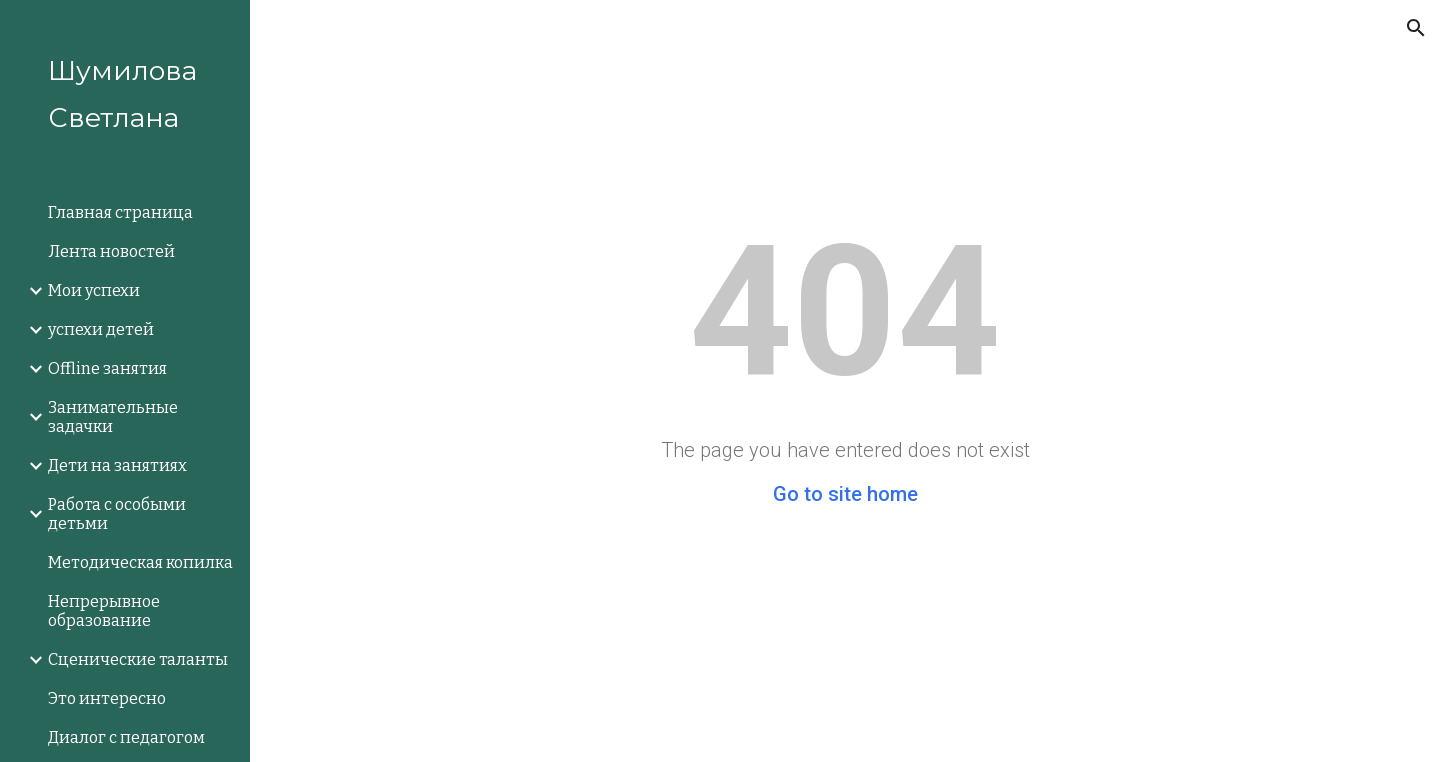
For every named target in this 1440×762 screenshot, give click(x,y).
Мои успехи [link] (94, 290)
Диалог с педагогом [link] (126, 737)
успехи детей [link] (101, 329)
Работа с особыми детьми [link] (117, 514)
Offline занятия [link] (107, 368)
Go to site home (845, 494)
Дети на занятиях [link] (117, 465)
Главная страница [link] (120, 212)
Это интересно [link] (107, 698)
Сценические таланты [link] (138, 659)
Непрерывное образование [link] (104, 611)
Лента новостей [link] (111, 251)
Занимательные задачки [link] (113, 417)
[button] (1416, 28)
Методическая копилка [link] (140, 562)
